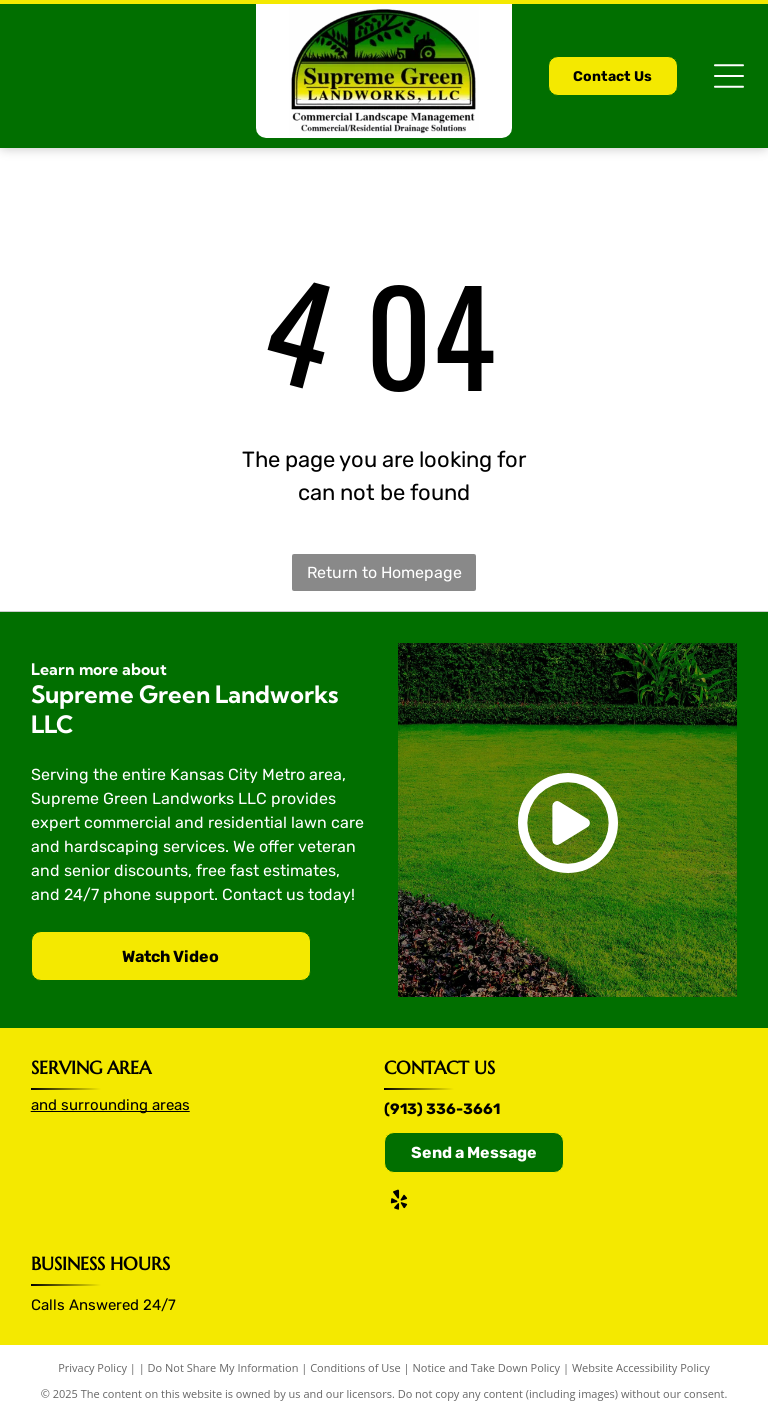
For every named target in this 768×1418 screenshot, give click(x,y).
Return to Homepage (384, 572)
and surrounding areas (110, 1105)
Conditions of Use (355, 1367)
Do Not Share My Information (223, 1367)
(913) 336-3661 (442, 1109)
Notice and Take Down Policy (487, 1367)
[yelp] (399, 1202)
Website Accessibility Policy (641, 1367)
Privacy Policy (92, 1367)
